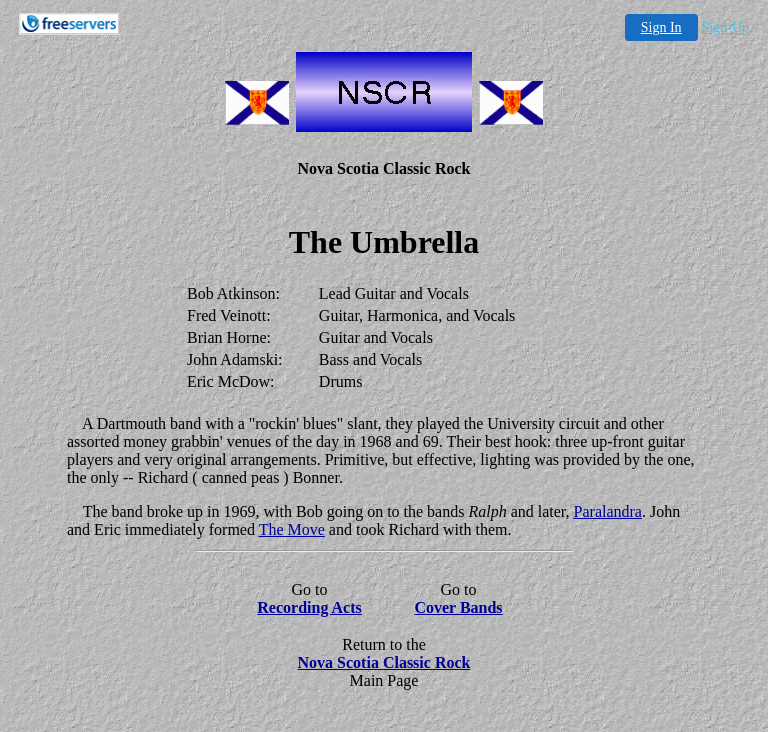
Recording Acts (309, 607)
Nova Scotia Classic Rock (384, 662)
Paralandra (608, 511)
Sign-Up (725, 27)
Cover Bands (458, 607)
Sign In (661, 27)
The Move (292, 529)
